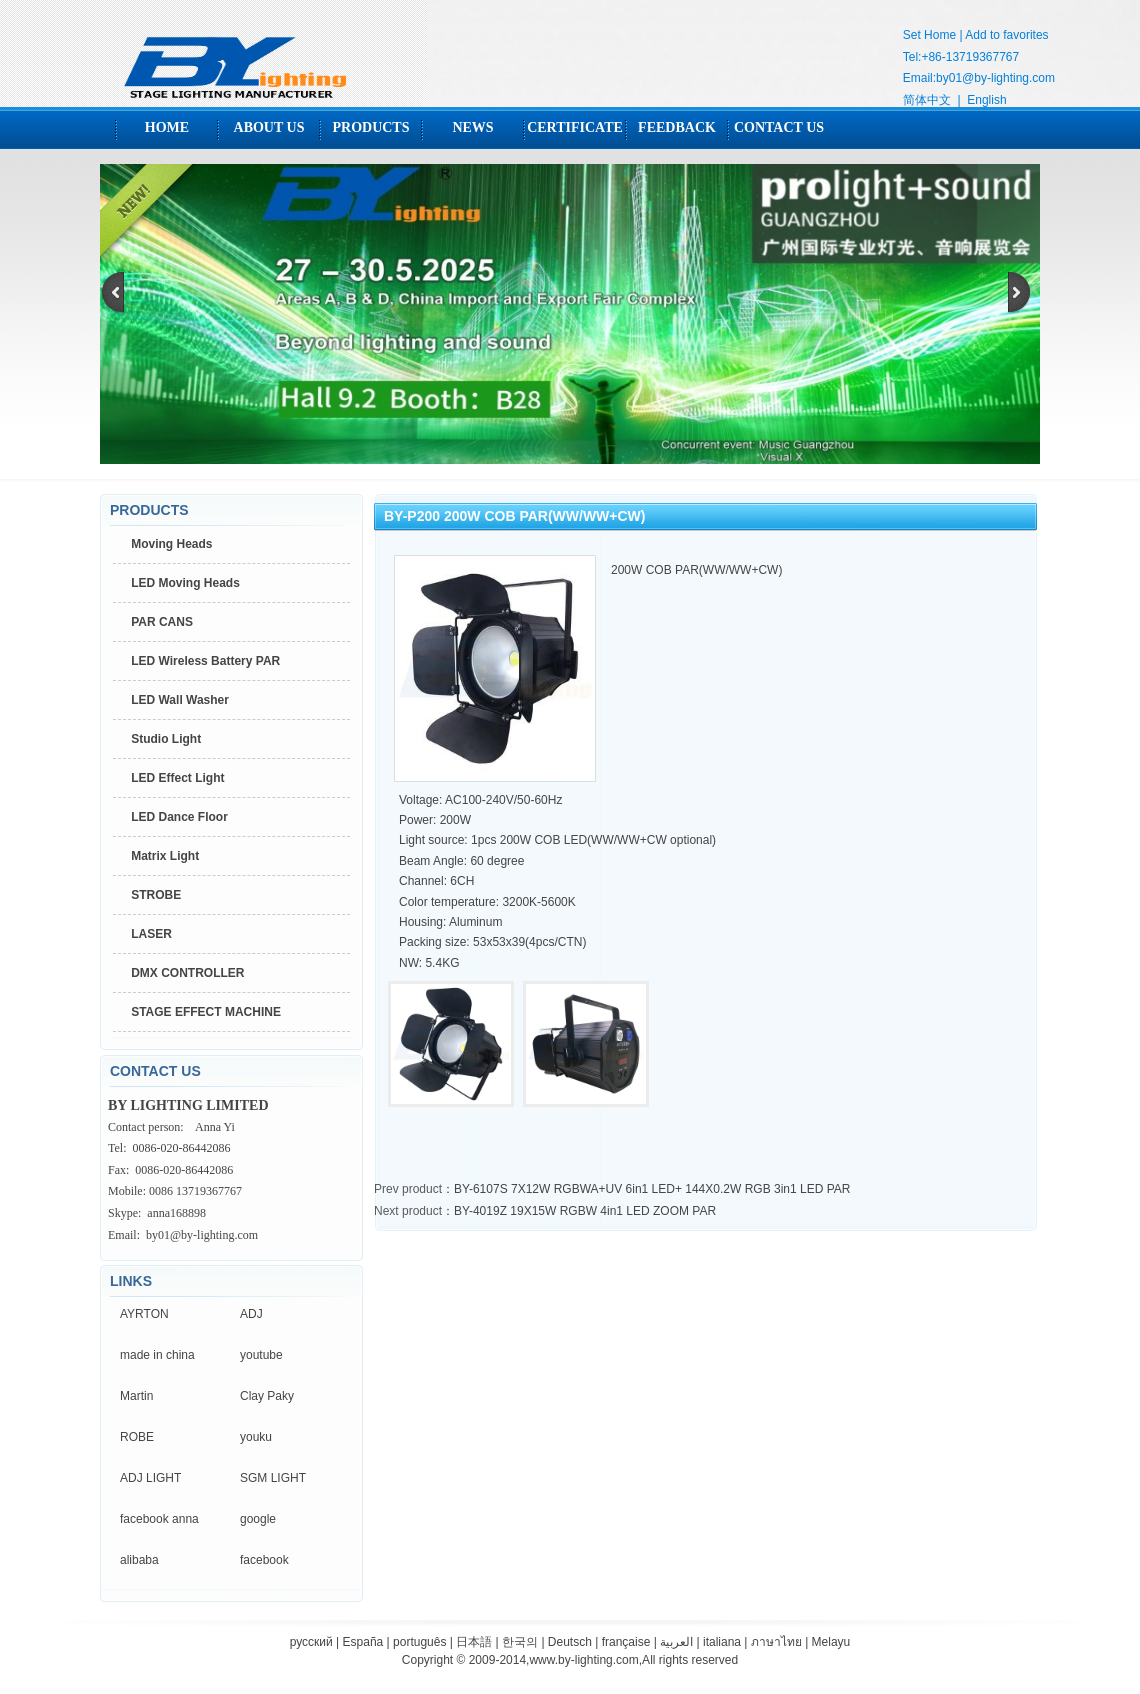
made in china (157, 1355)
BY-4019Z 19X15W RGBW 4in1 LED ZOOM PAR (585, 1211)
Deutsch (570, 1642)
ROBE (137, 1437)
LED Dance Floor (179, 817)
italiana (722, 1642)
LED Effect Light (177, 778)
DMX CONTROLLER (187, 973)
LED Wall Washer (180, 700)
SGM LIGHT (273, 1478)
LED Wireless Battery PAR (205, 661)
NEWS (472, 127)
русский (311, 1642)
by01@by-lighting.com (995, 78)
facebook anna (159, 1519)
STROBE (156, 895)
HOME (167, 127)
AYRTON (144, 1314)
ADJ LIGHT (150, 1478)
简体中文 (927, 100)
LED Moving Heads (185, 583)
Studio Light (166, 739)
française (626, 1642)
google (258, 1519)
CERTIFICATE (575, 127)
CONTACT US (779, 127)
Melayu (831, 1642)
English (986, 100)
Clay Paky (267, 1396)
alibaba (139, 1560)
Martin (136, 1396)
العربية (676, 1642)
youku (256, 1437)
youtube (261, 1355)
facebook (264, 1560)
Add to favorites (1006, 35)
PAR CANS (162, 622)
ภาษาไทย (776, 1642)
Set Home (929, 35)
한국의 (520, 1642)
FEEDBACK (677, 127)
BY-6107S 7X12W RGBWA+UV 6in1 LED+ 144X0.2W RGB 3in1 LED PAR (652, 1189)
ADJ (251, 1314)
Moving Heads (171, 544)
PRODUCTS (370, 127)
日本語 (474, 1642)
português (419, 1642)
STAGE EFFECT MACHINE (206, 1012)
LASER (151, 934)
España (363, 1642)
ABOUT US (269, 127)
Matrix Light (165, 856)
